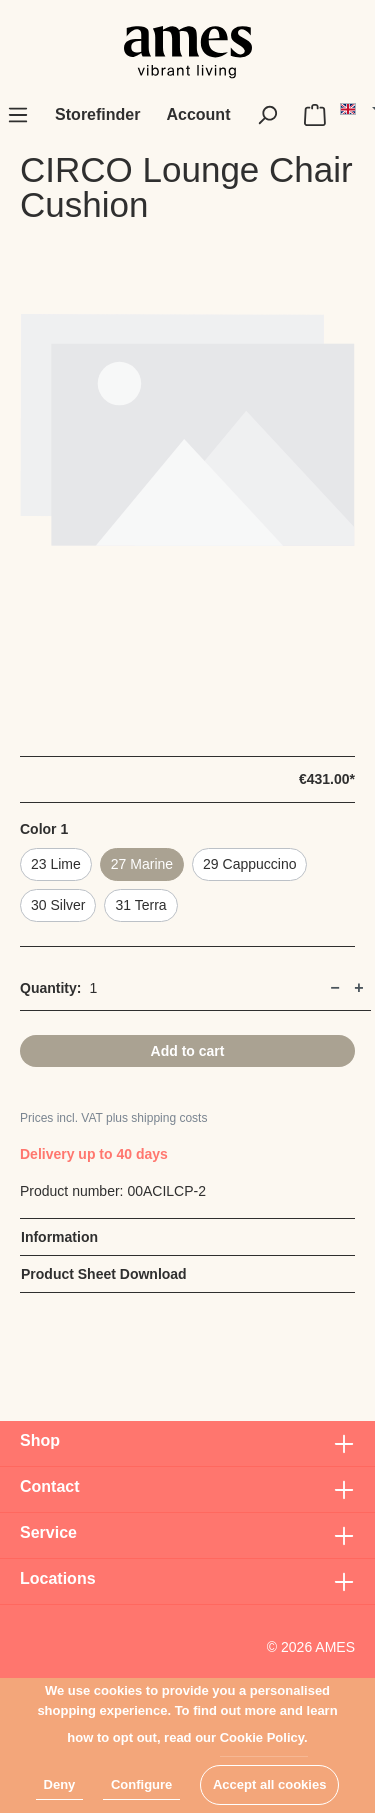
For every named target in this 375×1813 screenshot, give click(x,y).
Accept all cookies (269, 1784)
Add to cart (188, 1051)
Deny (60, 1784)
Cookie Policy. (264, 1737)
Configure (141, 1784)
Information (59, 1237)
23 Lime (56, 864)
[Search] (267, 115)
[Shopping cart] (315, 115)
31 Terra (140, 905)
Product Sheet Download (104, 1274)
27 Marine (142, 864)
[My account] (198, 115)
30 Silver (58, 905)
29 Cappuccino (249, 864)
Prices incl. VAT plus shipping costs (113, 1118)
